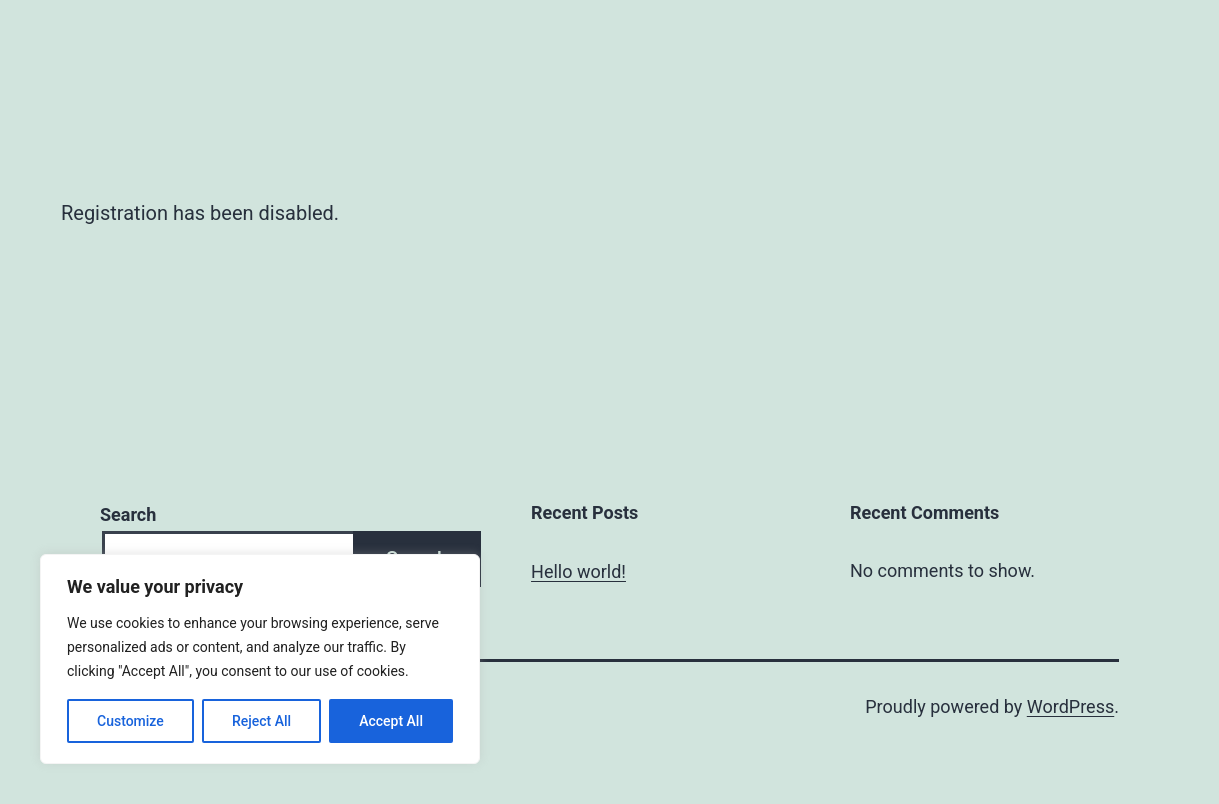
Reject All (261, 721)
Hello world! (578, 571)
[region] (260, 659)
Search (128, 514)
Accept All (391, 721)
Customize (130, 721)
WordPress (1070, 706)
